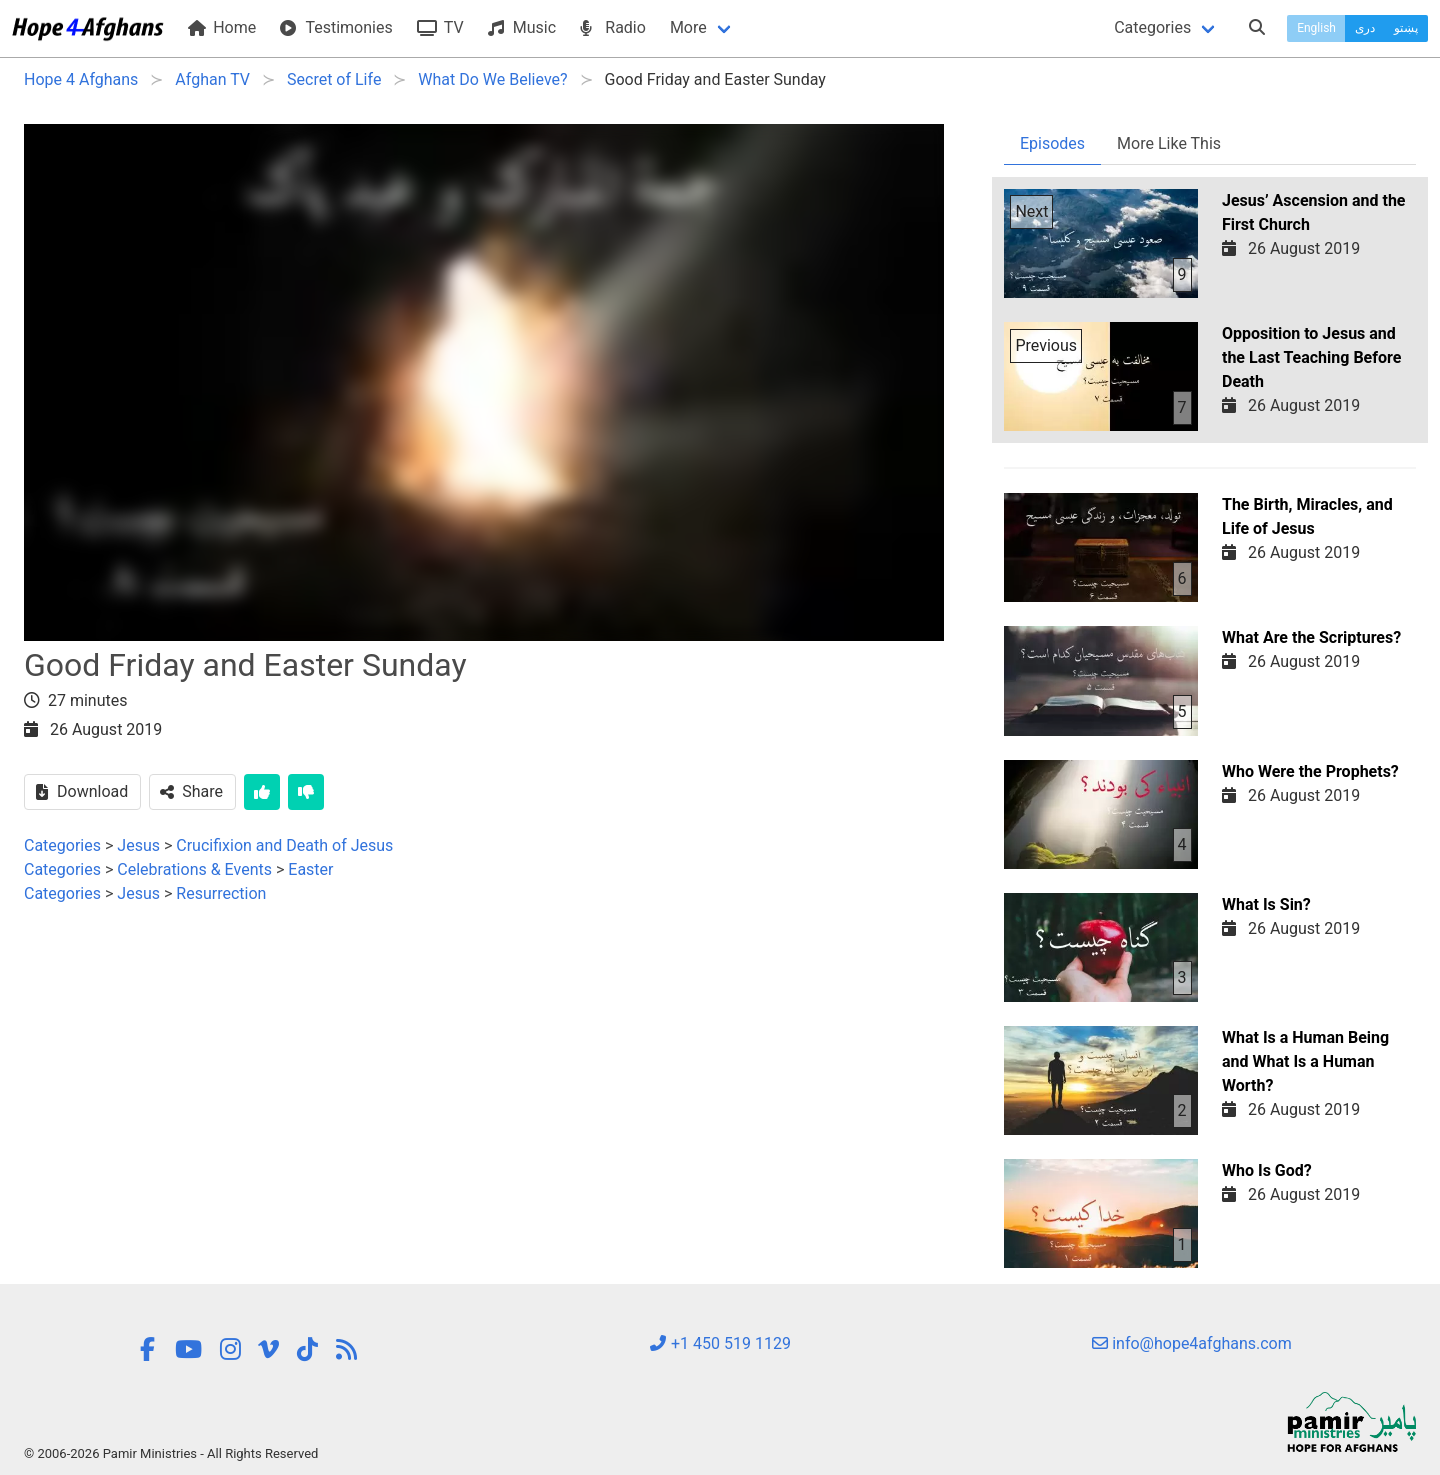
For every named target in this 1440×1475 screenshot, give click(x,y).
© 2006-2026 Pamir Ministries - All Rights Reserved (171, 1453)
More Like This (1169, 143)
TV (440, 27)
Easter (310, 869)
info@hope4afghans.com (1192, 1343)
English (1316, 28)
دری (1365, 28)
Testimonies (336, 27)
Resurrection (221, 893)
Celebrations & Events (194, 869)
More (688, 27)
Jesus (138, 845)
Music (522, 27)
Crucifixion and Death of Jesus (284, 845)
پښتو (1406, 28)
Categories (1152, 27)
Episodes (1052, 143)
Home (222, 27)
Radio (613, 27)
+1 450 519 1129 (720, 1343)
